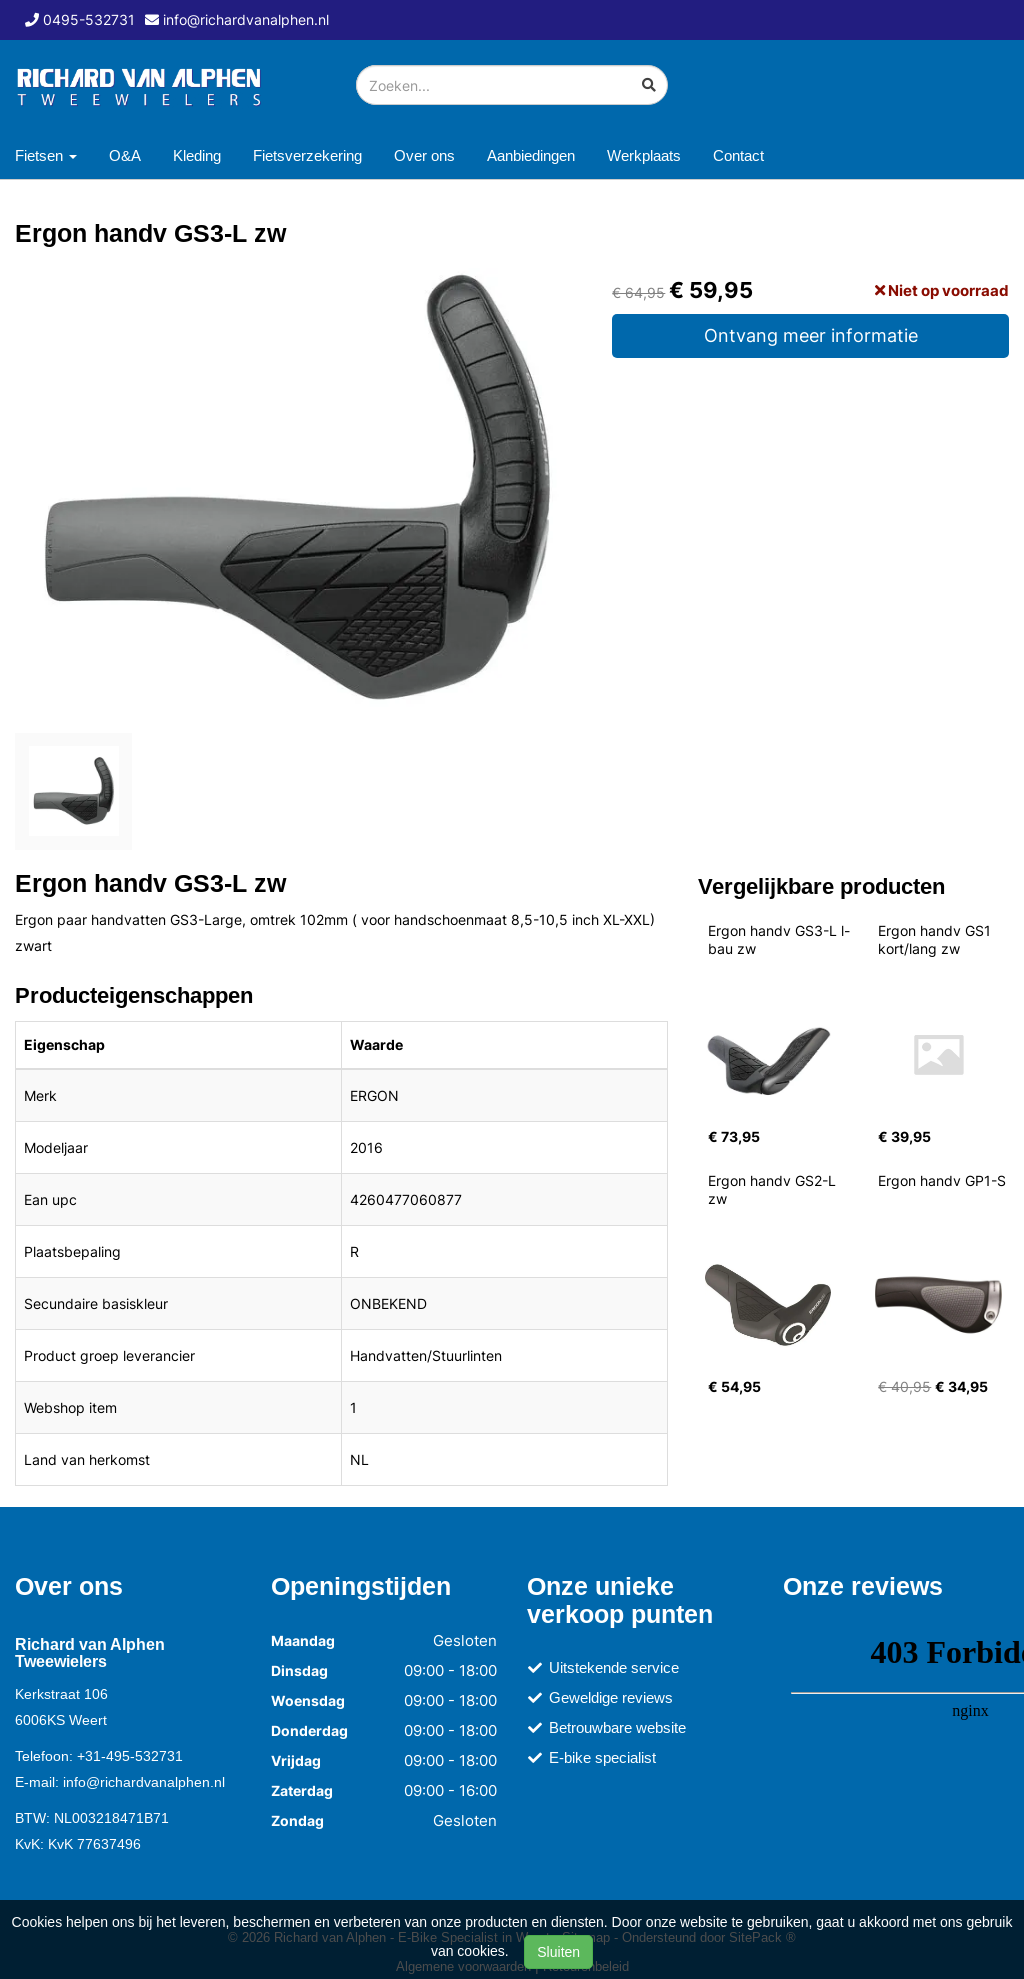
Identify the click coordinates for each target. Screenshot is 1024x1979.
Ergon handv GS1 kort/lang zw (936, 939)
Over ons (424, 155)
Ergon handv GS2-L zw (774, 1189)
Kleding (197, 155)
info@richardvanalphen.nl (144, 1782)
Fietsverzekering (307, 155)
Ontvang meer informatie (811, 335)
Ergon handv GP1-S (942, 1180)
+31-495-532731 (130, 1756)
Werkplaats (644, 155)
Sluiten (558, 1952)
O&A (125, 155)
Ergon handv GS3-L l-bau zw (779, 939)
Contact (738, 155)
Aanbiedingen (531, 155)
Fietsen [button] (46, 155)
